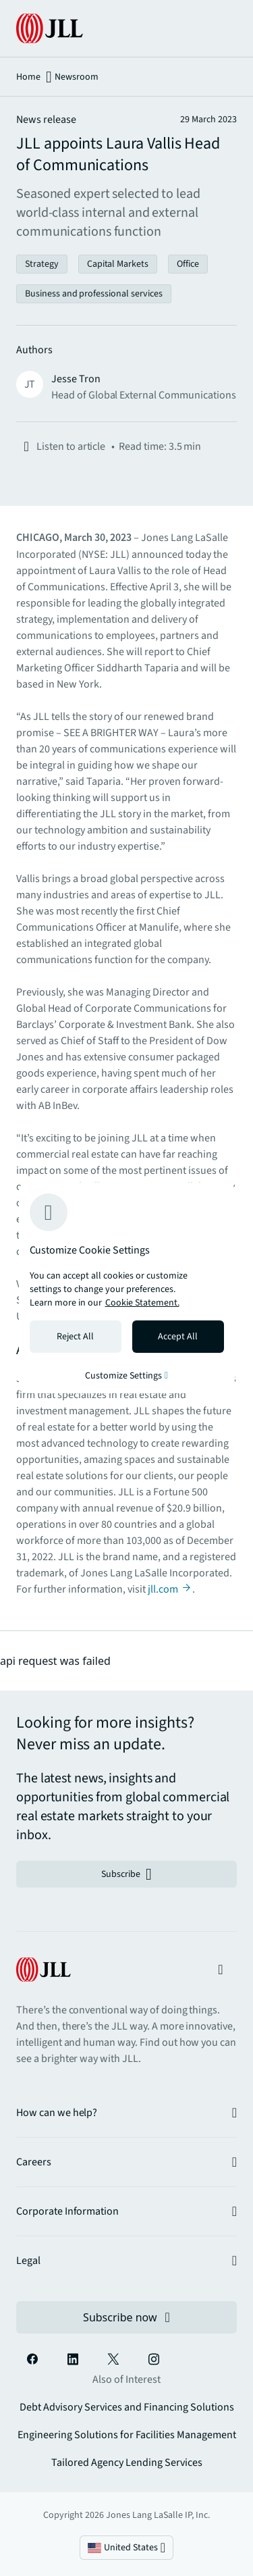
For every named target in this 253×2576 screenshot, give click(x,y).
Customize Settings (126, 1376)
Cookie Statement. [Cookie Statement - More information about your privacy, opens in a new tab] (142, 1303)
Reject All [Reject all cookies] (75, 1336)
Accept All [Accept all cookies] (178, 1336)
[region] (127, 1288)
